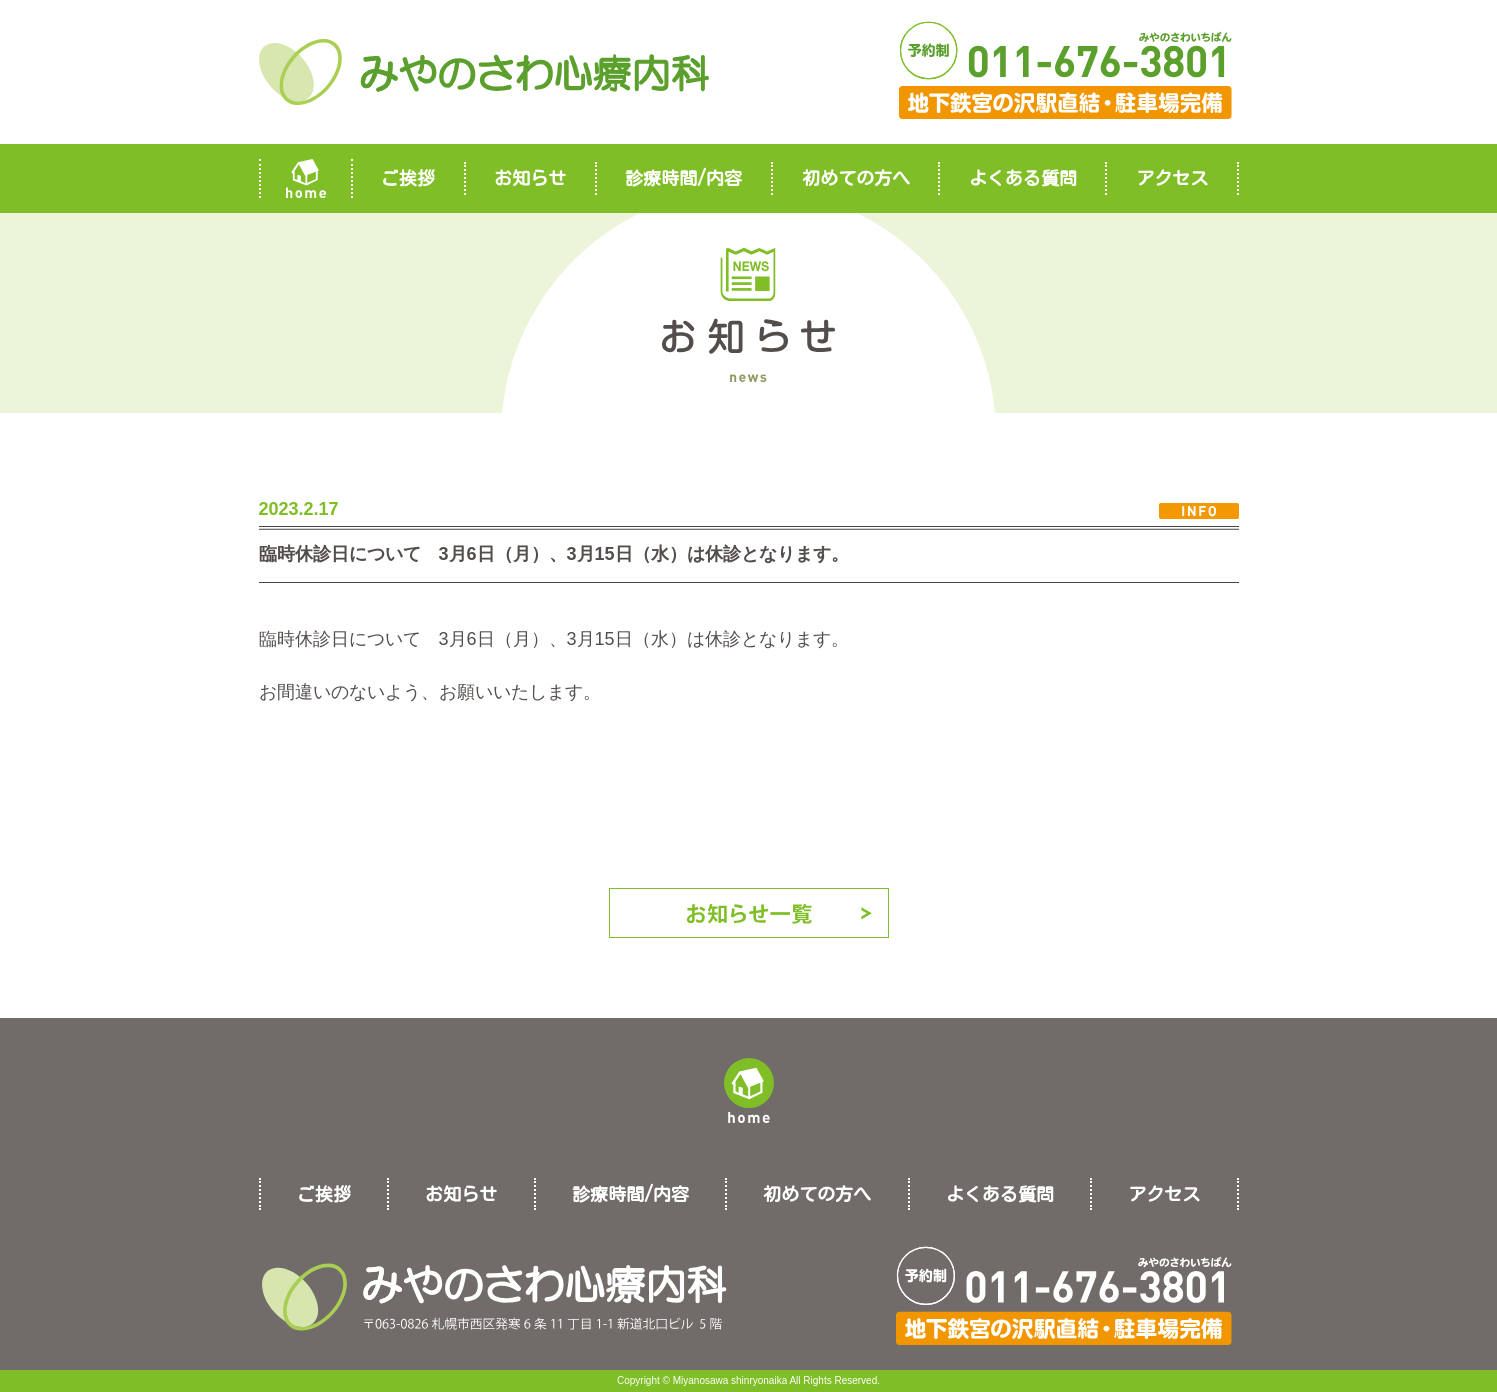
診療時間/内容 (683, 178)
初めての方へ (856, 178)
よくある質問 (1023, 178)
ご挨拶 (408, 178)
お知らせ (530, 178)
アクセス (1172, 178)
